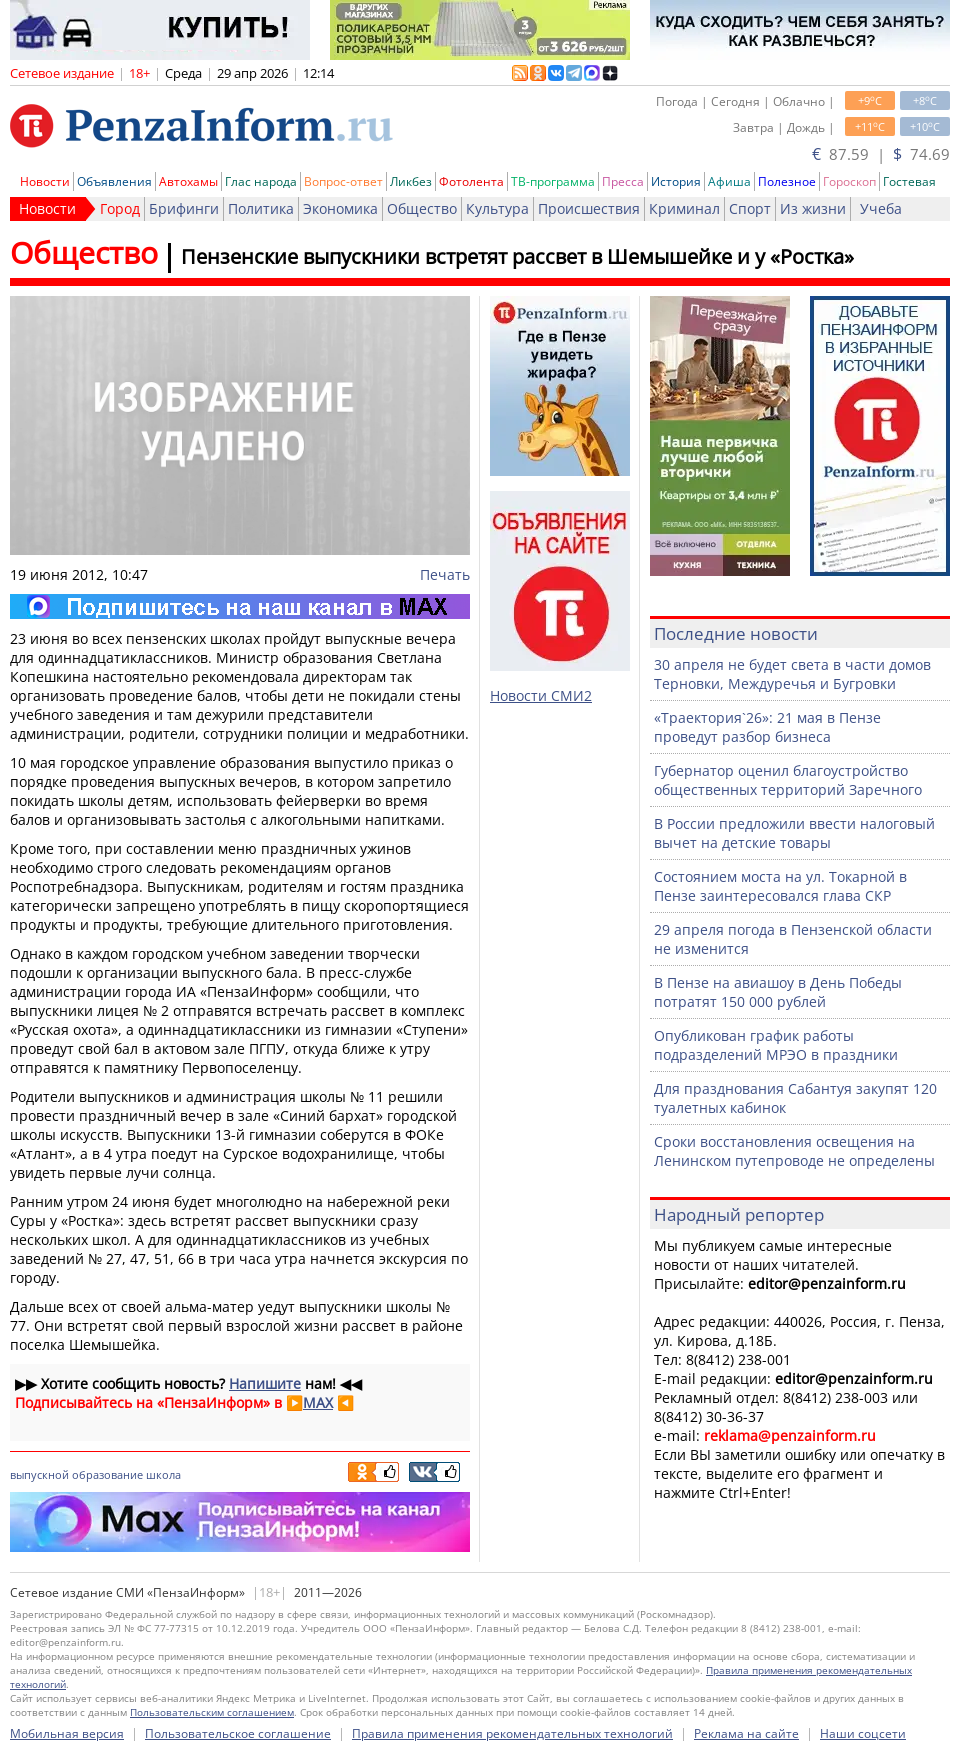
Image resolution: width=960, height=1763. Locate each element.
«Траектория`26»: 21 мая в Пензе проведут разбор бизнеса (767, 727)
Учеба (881, 208)
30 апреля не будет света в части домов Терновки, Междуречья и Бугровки (792, 674)
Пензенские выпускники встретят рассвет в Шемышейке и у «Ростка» (517, 256)
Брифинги (184, 208)
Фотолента (471, 181)
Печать (445, 574)
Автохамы (188, 181)
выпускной (39, 1474)
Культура (497, 208)
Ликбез (411, 181)
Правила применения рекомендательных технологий (512, 1733)
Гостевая (909, 181)
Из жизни (813, 208)
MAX (318, 1402)
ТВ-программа (553, 181)
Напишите (265, 1383)
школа (163, 1474)
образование (107, 1474)
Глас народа (261, 181)
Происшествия (589, 208)
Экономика (340, 208)
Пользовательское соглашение (238, 1733)
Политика (261, 208)
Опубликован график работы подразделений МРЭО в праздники (776, 1045)
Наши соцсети (863, 1733)
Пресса (623, 181)
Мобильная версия (67, 1733)
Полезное (787, 181)
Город (120, 208)
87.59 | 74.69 (881, 154)
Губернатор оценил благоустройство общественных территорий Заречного (788, 780)
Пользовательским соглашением (212, 1712)
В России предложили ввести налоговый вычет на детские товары (794, 833)
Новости (45, 181)
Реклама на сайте (746, 1733)
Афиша (729, 181)
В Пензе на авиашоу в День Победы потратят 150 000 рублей (778, 992)
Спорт (750, 208)
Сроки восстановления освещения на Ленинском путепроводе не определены (794, 1151)
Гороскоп (849, 181)
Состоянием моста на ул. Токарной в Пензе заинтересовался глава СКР (780, 886)
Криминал (684, 208)
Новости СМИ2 (541, 695)
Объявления (114, 181)
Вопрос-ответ (343, 181)
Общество (422, 208)
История (676, 181)
